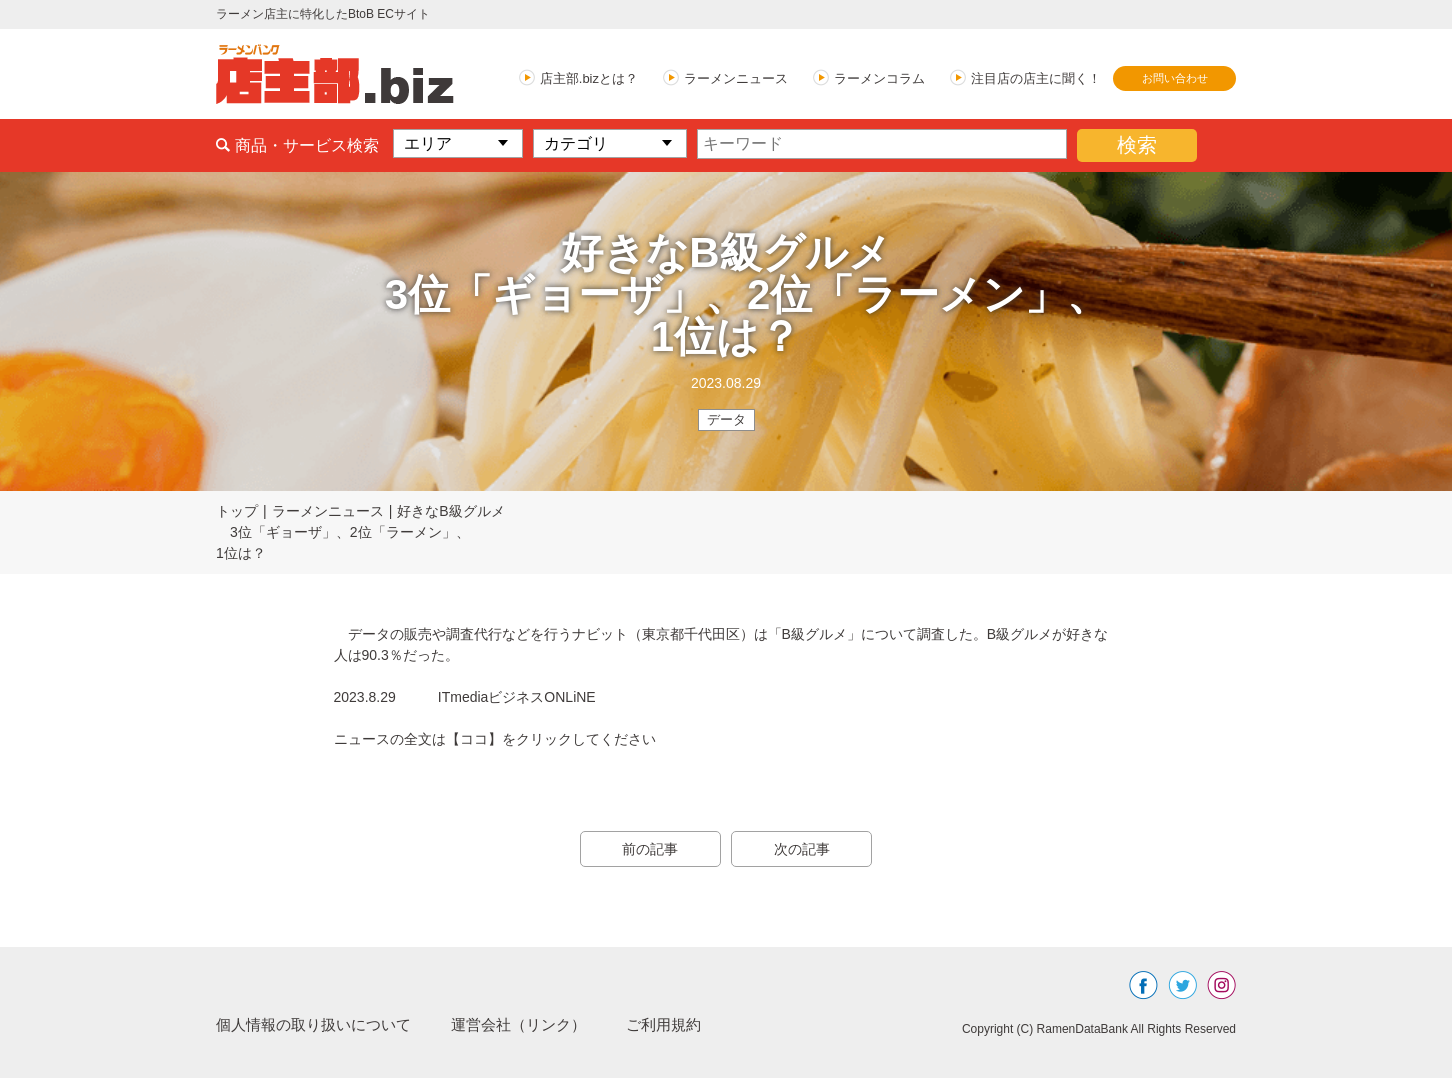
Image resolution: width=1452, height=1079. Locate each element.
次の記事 (806, 850)
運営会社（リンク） (536, 1025)
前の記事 (646, 850)
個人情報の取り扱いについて (320, 1025)
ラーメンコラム (879, 78)
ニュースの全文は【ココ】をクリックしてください (495, 740)
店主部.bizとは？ (589, 78)
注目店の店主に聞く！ (1036, 78)
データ (726, 420)
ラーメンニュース (736, 78)
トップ (237, 512)
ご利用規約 (688, 1025)
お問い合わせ (1175, 78)
